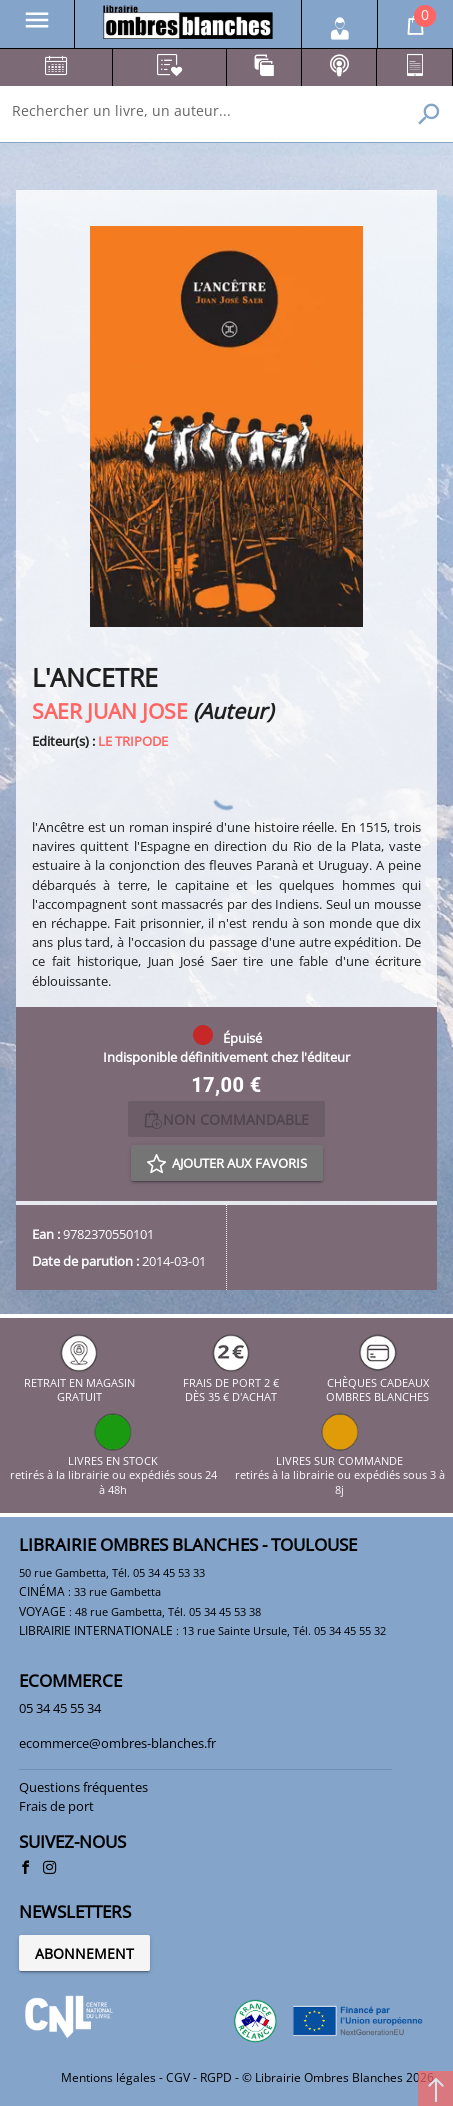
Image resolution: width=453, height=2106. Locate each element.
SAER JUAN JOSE (110, 710)
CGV (178, 2077)
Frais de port (56, 1806)
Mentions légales (108, 2077)
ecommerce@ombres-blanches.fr (117, 1743)
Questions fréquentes (83, 1787)
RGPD (216, 2077)
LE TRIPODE (133, 741)
